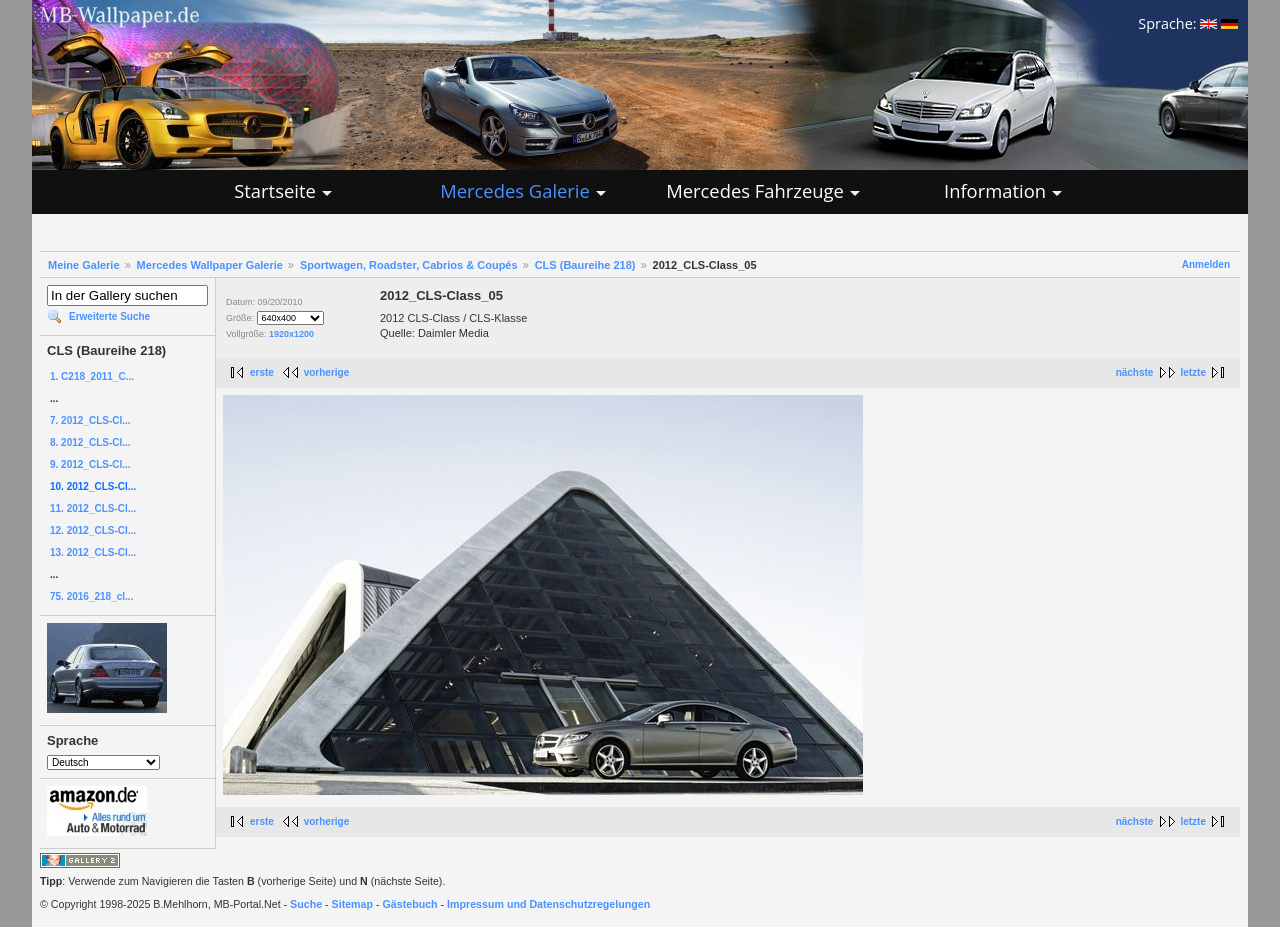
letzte (1193, 372)
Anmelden (1206, 264)
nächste (1135, 372)
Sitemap (352, 904)
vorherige (327, 372)
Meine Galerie (84, 265)
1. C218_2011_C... (92, 376)
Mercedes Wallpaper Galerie (210, 265)
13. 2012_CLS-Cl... (93, 552)
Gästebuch (410, 904)
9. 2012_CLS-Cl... (90, 464)
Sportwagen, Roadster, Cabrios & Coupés (409, 265)
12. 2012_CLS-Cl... (93, 530)
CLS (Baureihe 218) (585, 265)
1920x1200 (291, 334)
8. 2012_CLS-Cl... (90, 442)
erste (262, 372)
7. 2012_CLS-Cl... (90, 420)
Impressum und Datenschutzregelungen (548, 904)
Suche (306, 904)
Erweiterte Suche (109, 316)
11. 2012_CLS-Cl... (93, 508)
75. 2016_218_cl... (91, 596)
